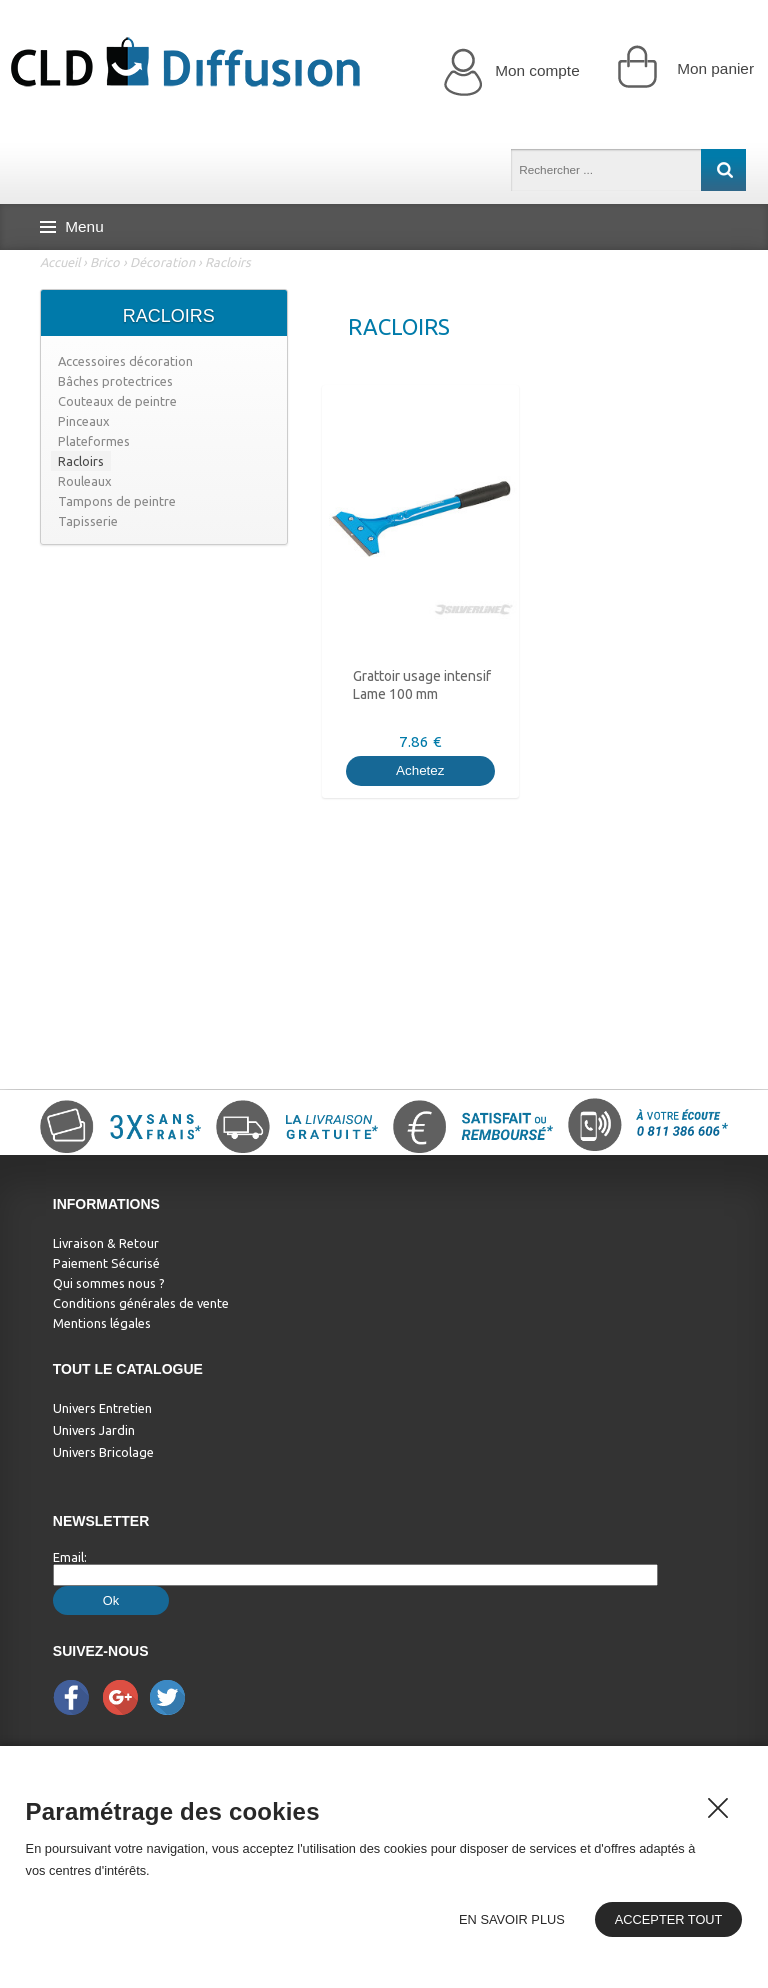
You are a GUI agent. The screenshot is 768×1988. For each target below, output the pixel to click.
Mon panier (686, 66)
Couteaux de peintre (117, 401)
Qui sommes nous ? (109, 1283)
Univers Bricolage (103, 1452)
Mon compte (512, 72)
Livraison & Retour (106, 1243)
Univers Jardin (94, 1430)
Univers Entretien (102, 1408)
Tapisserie (88, 521)
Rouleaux (85, 481)
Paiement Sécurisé (106, 1263)
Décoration (162, 262)
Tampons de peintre (117, 501)
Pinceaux (84, 421)
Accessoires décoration (125, 361)
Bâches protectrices (115, 381)
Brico (105, 262)
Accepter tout (669, 1919)
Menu (72, 226)
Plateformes (94, 441)
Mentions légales (102, 1323)
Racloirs (228, 262)
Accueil (60, 262)
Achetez (420, 770)
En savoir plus (512, 1919)
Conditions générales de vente (141, 1303)
